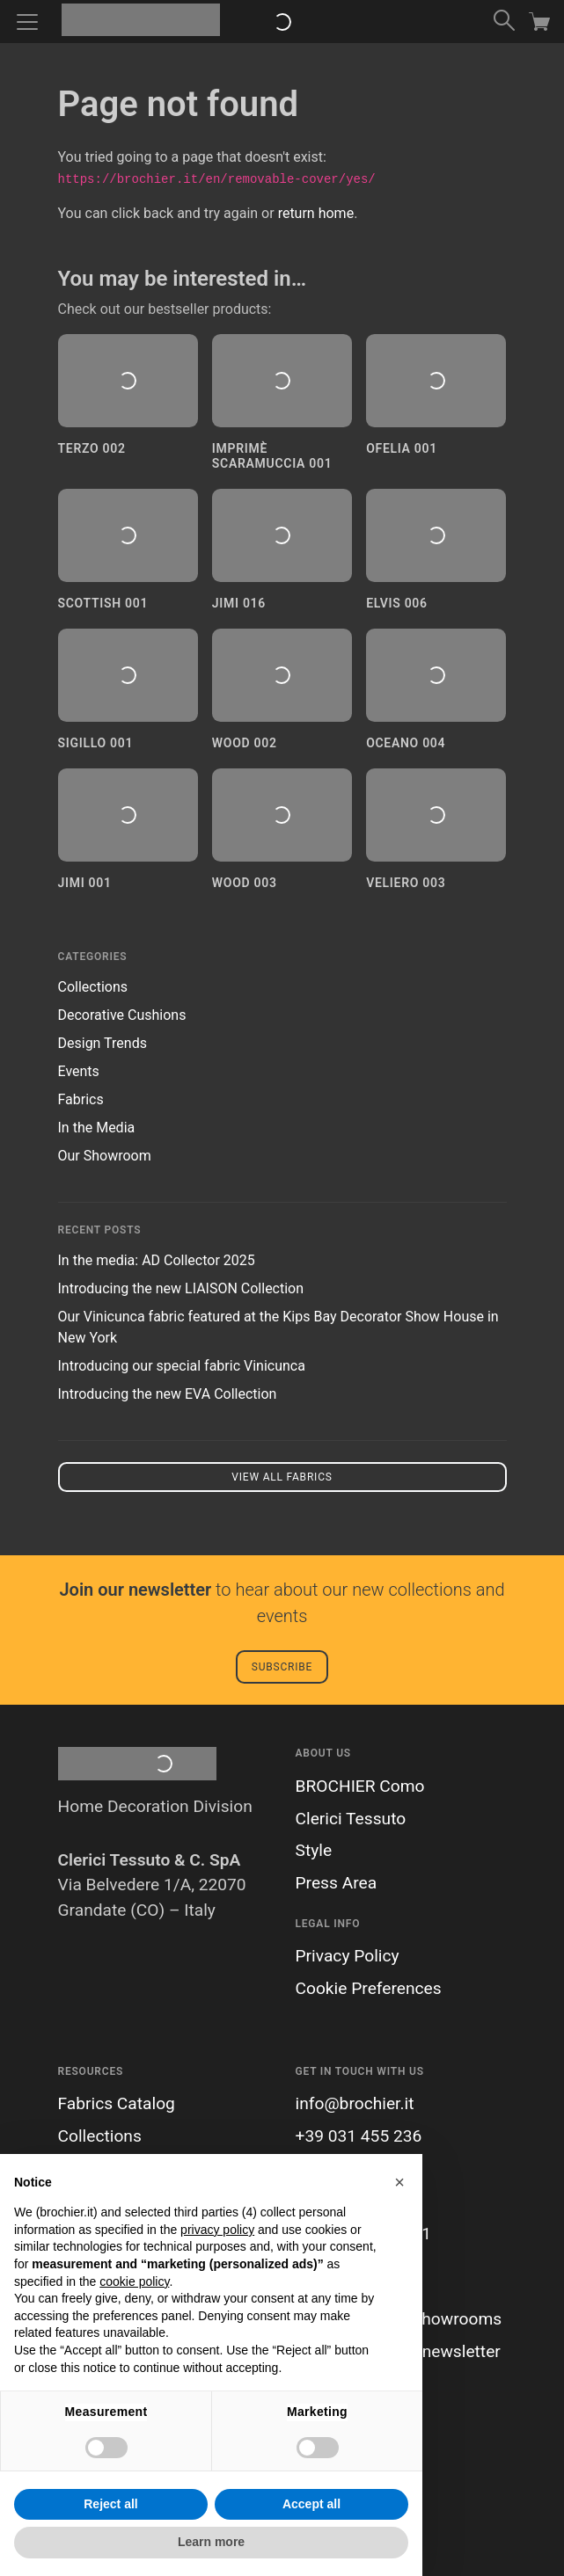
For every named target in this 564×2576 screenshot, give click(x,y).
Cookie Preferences (369, 1988)
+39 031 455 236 (359, 2136)
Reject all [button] (110, 2504)
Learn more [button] (211, 2542)
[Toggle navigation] (27, 22)
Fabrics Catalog (116, 2103)
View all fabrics (281, 1477)
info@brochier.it (355, 2103)
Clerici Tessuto (351, 1818)
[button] (399, 2182)
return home (316, 213)
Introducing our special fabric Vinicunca (181, 1365)
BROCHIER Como (360, 1786)
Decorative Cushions (122, 1015)
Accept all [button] (311, 2504)
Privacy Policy (347, 1956)
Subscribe (282, 1667)
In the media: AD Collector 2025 (156, 1260)
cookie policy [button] (134, 2281)
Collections (93, 987)
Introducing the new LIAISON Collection (181, 1288)
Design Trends (102, 1043)
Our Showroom (104, 1155)
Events (78, 1071)
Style (314, 1850)
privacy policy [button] (217, 2230)
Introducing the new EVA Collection (167, 1394)
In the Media (97, 1127)
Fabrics (81, 1099)
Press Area (336, 1883)
